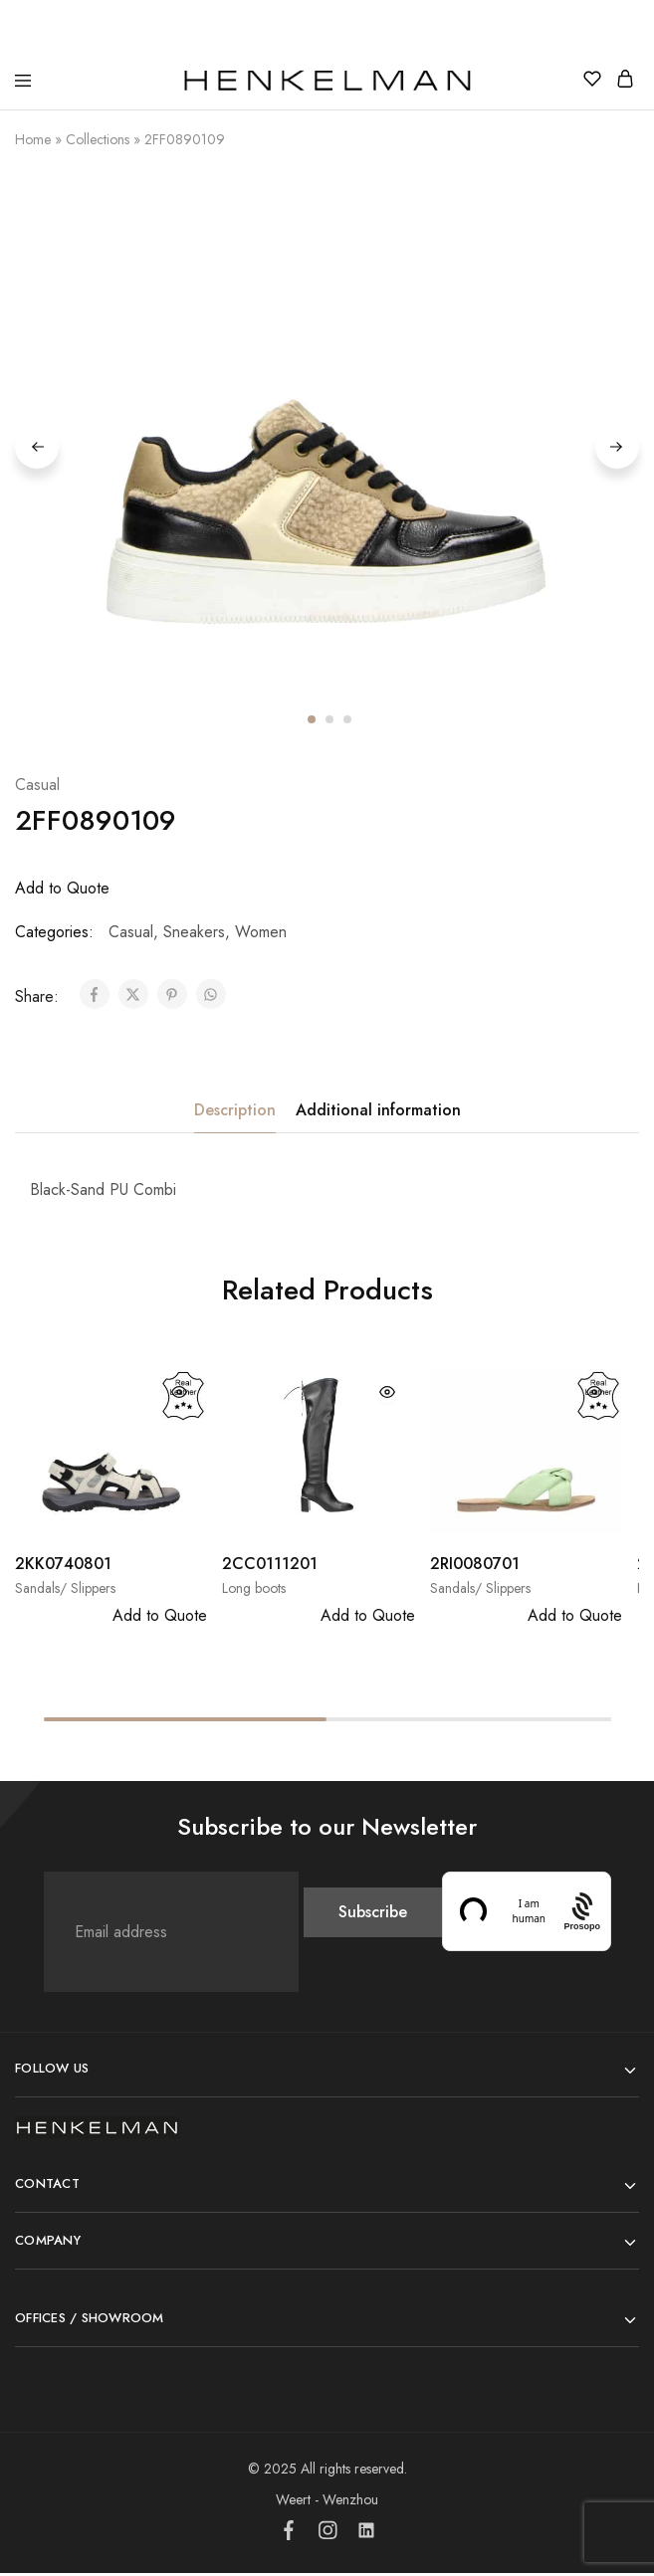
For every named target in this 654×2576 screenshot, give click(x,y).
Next (617, 448)
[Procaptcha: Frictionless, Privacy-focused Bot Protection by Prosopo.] (581, 1914)
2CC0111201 (270, 1566)
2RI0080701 (475, 1566)
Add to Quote (62, 891)
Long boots (254, 1591)
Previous (37, 448)
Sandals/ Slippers (65, 1591)
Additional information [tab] (378, 1112)
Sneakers (194, 934)
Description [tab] (235, 1112)
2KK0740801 (63, 1566)
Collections (97, 139)
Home (33, 139)
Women (261, 934)
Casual (37, 787)
